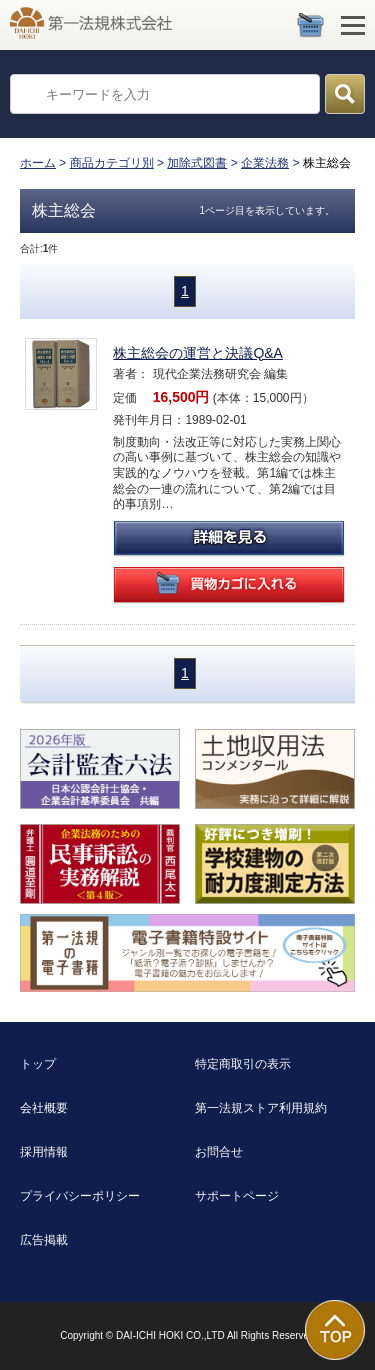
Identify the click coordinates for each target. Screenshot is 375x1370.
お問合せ (219, 1152)
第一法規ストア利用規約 (261, 1108)
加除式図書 (197, 163)
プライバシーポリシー (80, 1196)
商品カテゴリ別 (112, 163)
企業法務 (265, 163)
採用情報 (44, 1152)
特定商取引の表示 (243, 1064)
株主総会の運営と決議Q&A (198, 353)
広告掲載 (44, 1240)
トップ (38, 1064)
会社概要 (44, 1108)
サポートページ (237, 1196)
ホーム (38, 163)
